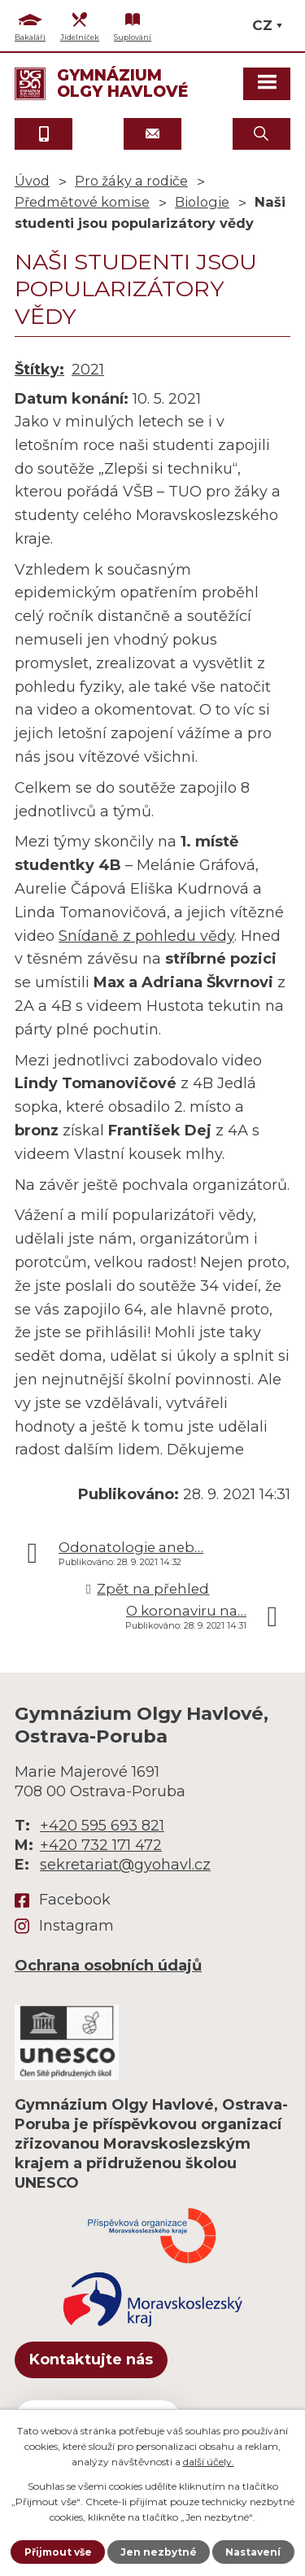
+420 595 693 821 (102, 1826)
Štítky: (39, 369)
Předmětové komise (82, 202)
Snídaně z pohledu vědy (146, 936)
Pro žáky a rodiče (131, 181)
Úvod (32, 181)
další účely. (208, 2462)
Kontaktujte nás (91, 2359)
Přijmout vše (58, 2552)
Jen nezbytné (158, 2552)
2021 (88, 369)
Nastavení (253, 2552)
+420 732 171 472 (101, 1845)
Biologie (202, 202)
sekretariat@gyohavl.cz (125, 1865)
